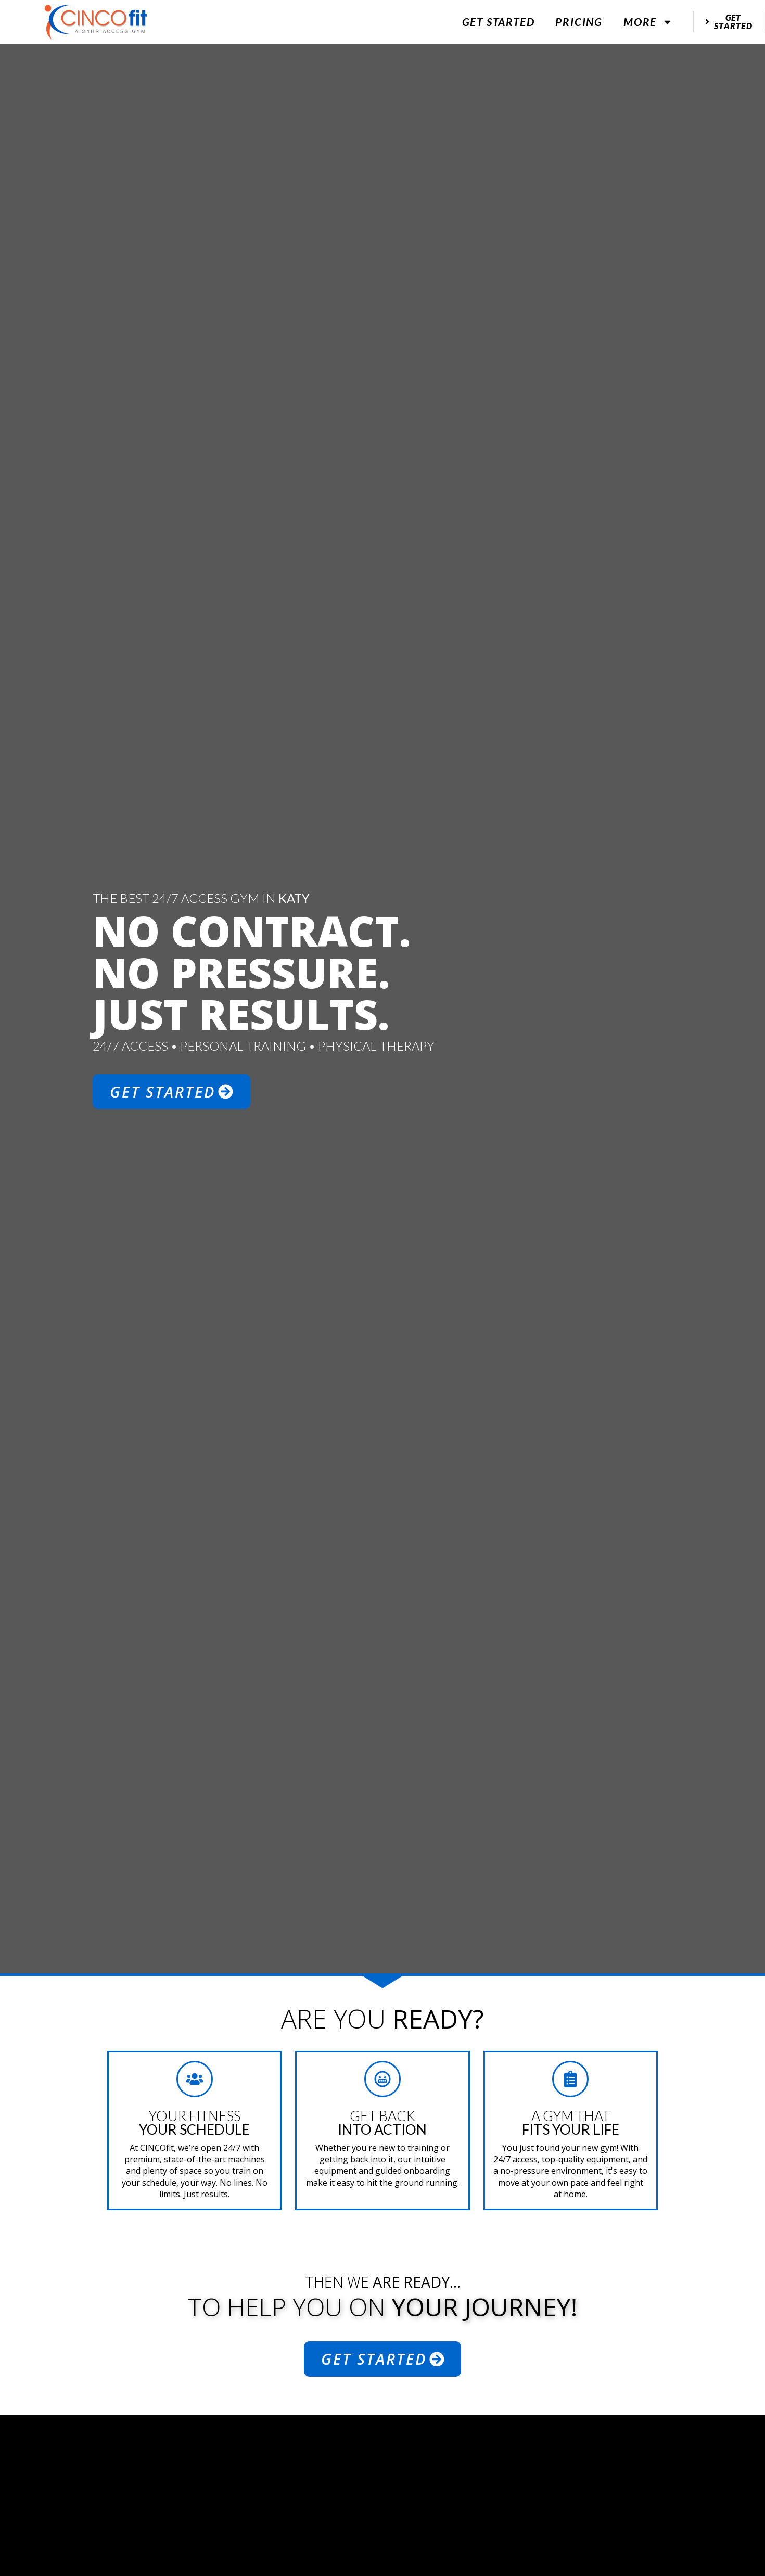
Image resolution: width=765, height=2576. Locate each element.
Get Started (498, 21)
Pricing (579, 21)
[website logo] (95, 22)
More (648, 22)
